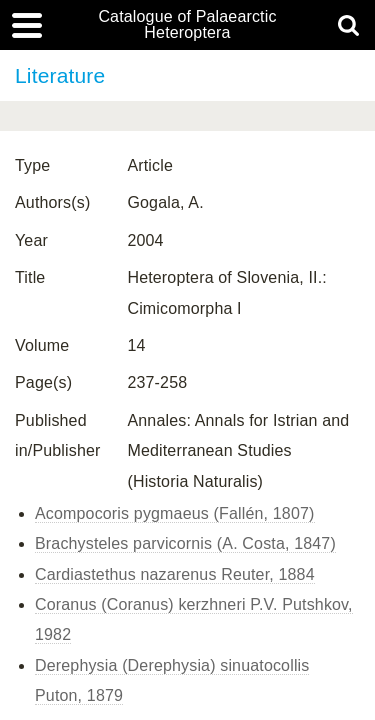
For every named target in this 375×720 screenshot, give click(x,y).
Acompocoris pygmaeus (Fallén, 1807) (175, 513)
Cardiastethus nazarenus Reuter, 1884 (175, 574)
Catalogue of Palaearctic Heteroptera (187, 25)
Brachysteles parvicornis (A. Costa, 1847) (185, 543)
